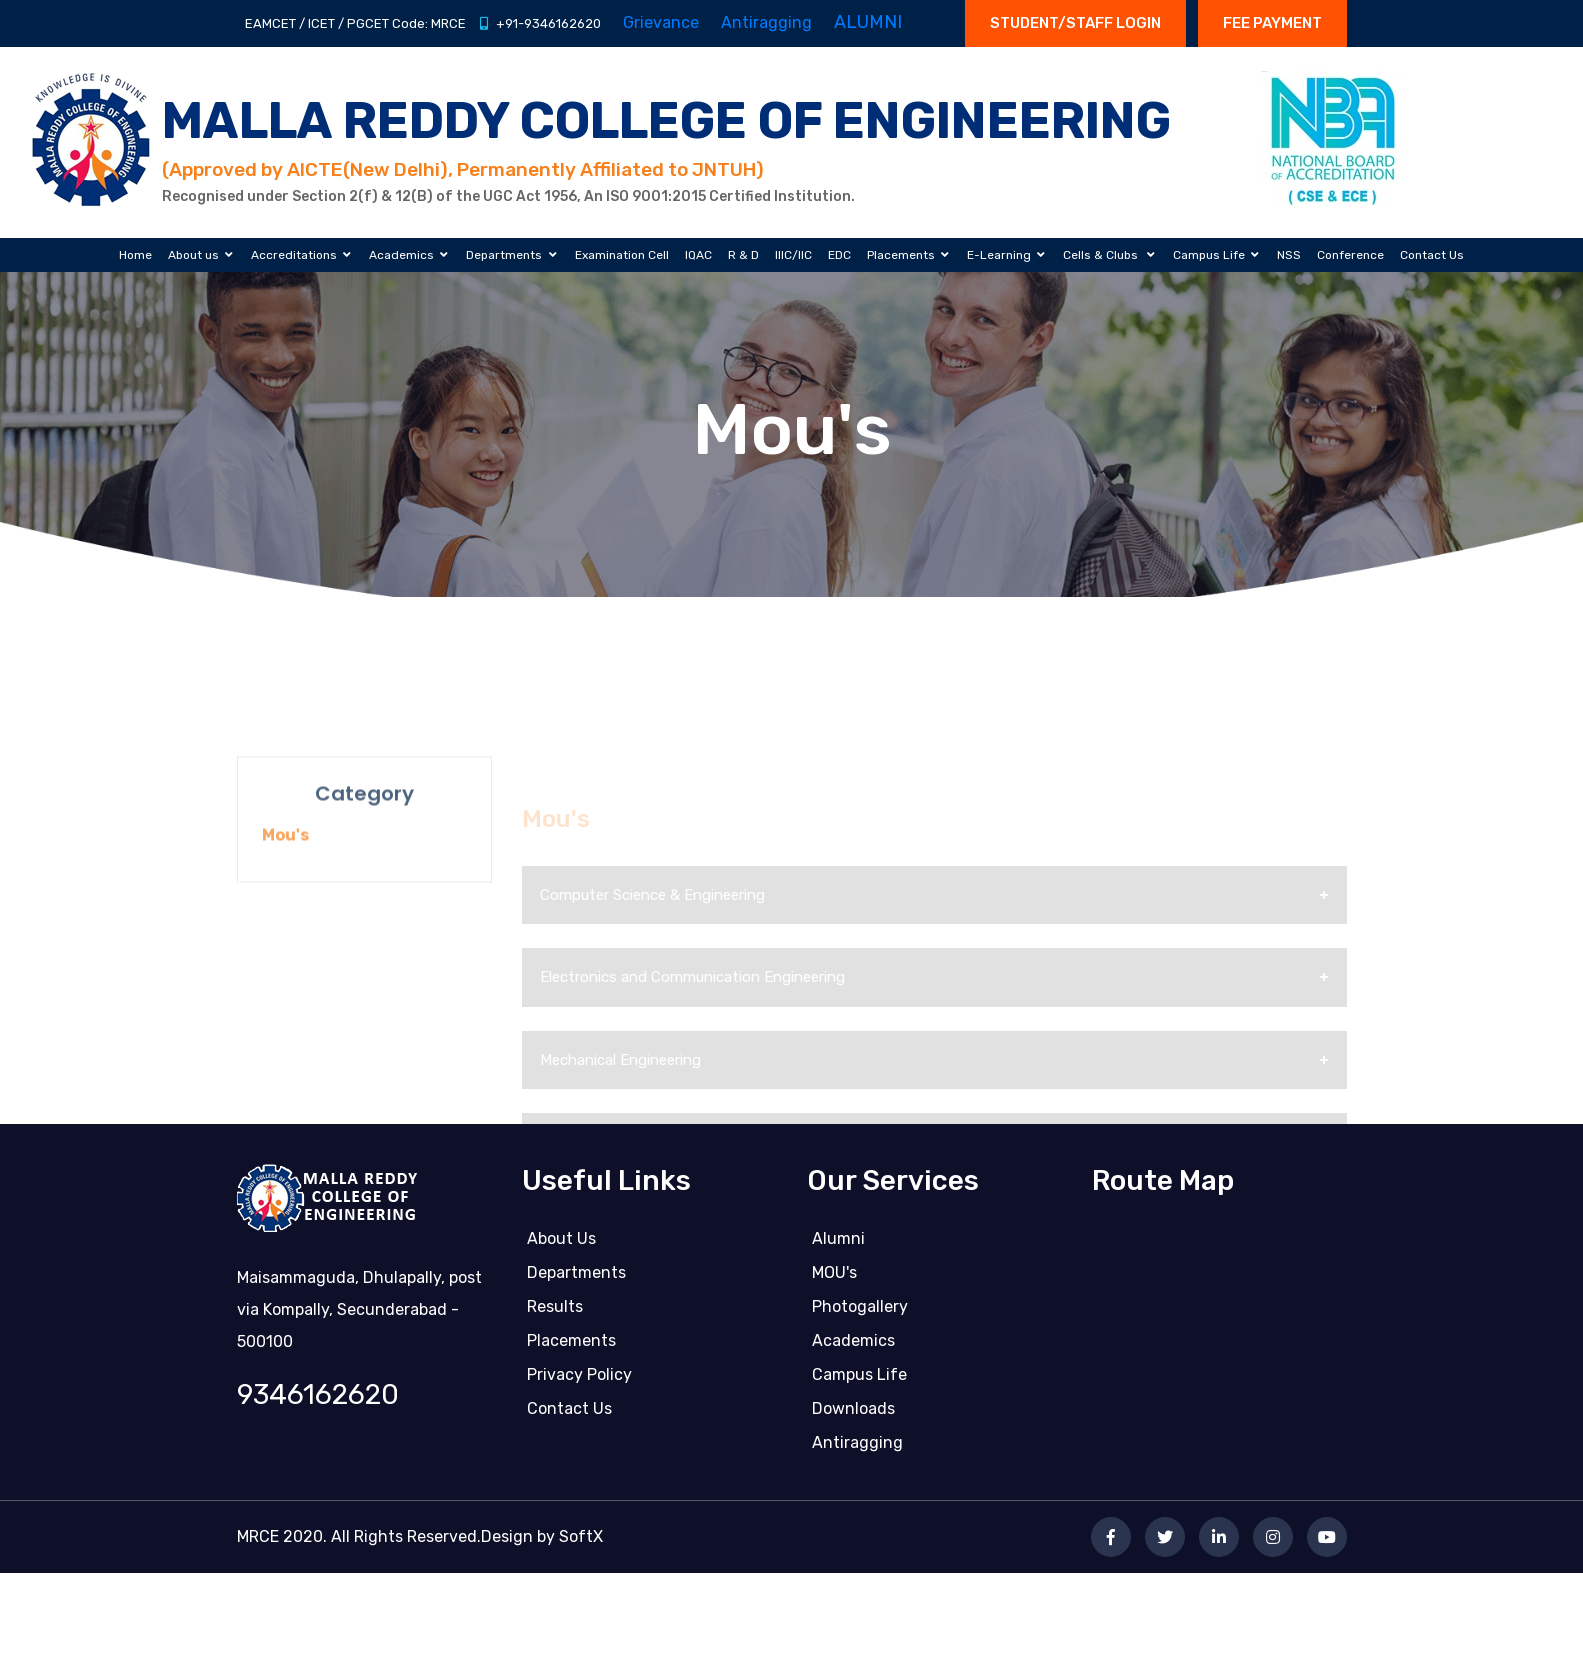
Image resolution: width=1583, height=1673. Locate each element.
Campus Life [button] (1209, 255)
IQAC (698, 255)
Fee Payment (1272, 23)
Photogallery (860, 1314)
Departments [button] (504, 255)
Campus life (859, 1382)
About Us (561, 1246)
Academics (853, 1348)
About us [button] (193, 255)
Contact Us (1432, 255)
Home (135, 255)
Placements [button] (901, 255)
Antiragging (857, 1450)
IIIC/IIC (793, 255)
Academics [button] (401, 255)
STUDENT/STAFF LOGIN (1075, 23)
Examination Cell (622, 255)
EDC (839, 255)
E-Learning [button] (999, 255)
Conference (1350, 255)
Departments (576, 1280)
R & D (743, 255)
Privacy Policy (579, 1382)
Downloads (853, 1416)
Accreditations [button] (294, 255)
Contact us (569, 1416)
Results (555, 1314)
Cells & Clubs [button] (1102, 255)
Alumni (838, 1246)
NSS (1289, 255)
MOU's (834, 1280)
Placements (571, 1348)
